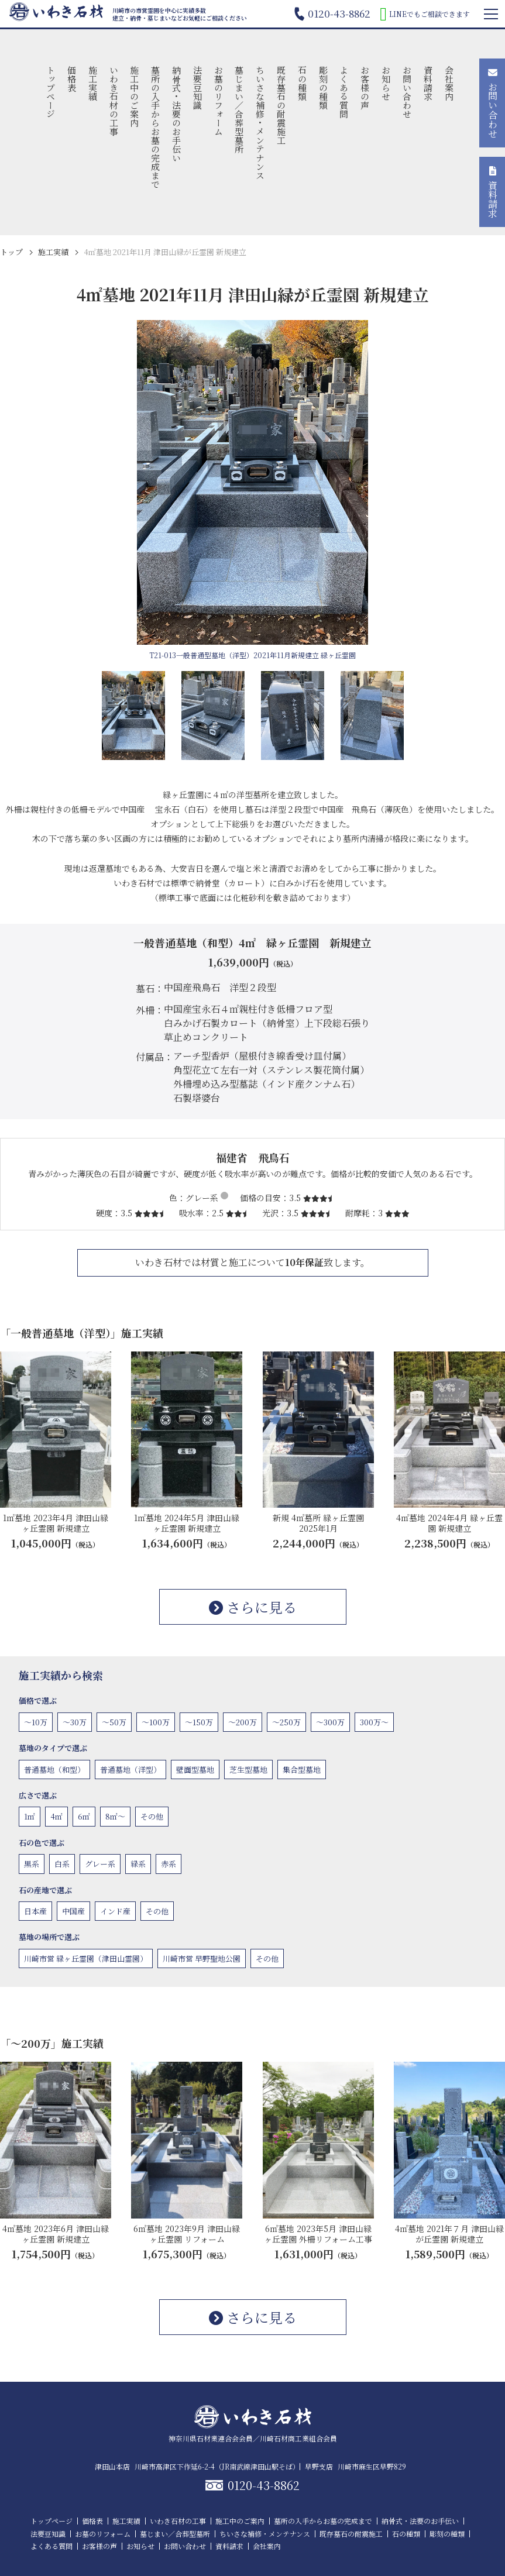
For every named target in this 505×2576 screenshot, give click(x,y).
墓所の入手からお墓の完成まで (156, 127)
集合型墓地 (302, 1769)
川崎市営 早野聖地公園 (202, 1958)
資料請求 (428, 83)
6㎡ (84, 1816)
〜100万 (156, 1722)
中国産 (73, 1911)
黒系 (31, 1863)
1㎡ (29, 1816)
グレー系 (100, 1863)
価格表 (72, 79)
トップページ (51, 92)
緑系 (138, 1863)
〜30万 (75, 1722)
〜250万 (286, 1722)
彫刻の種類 (323, 87)
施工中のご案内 (135, 96)
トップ (11, 251)
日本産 (35, 1911)
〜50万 (114, 1722)
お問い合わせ (407, 92)
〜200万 (242, 1722)
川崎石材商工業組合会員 (298, 2438)
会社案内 (449, 83)
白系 (62, 1863)
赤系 (168, 1863)
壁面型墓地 (195, 1769)
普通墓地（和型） (54, 1769)
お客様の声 (365, 87)
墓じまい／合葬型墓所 (239, 109)
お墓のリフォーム (218, 101)
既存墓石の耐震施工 (282, 105)
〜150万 (199, 1722)
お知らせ (386, 83)
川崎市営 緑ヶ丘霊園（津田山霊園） (85, 1958)
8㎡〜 (115, 1816)
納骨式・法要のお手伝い (176, 114)
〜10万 (35, 1722)
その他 (151, 1816)
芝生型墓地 (248, 1769)
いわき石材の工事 (114, 101)
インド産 (115, 1911)
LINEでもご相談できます (425, 14)
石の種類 (302, 83)
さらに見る (253, 1607)
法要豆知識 (197, 87)
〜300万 (330, 1722)
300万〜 (374, 1722)
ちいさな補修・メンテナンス (261, 123)
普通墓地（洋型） (130, 1769)
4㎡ (56, 1816)
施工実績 (93, 83)
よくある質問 (344, 92)
